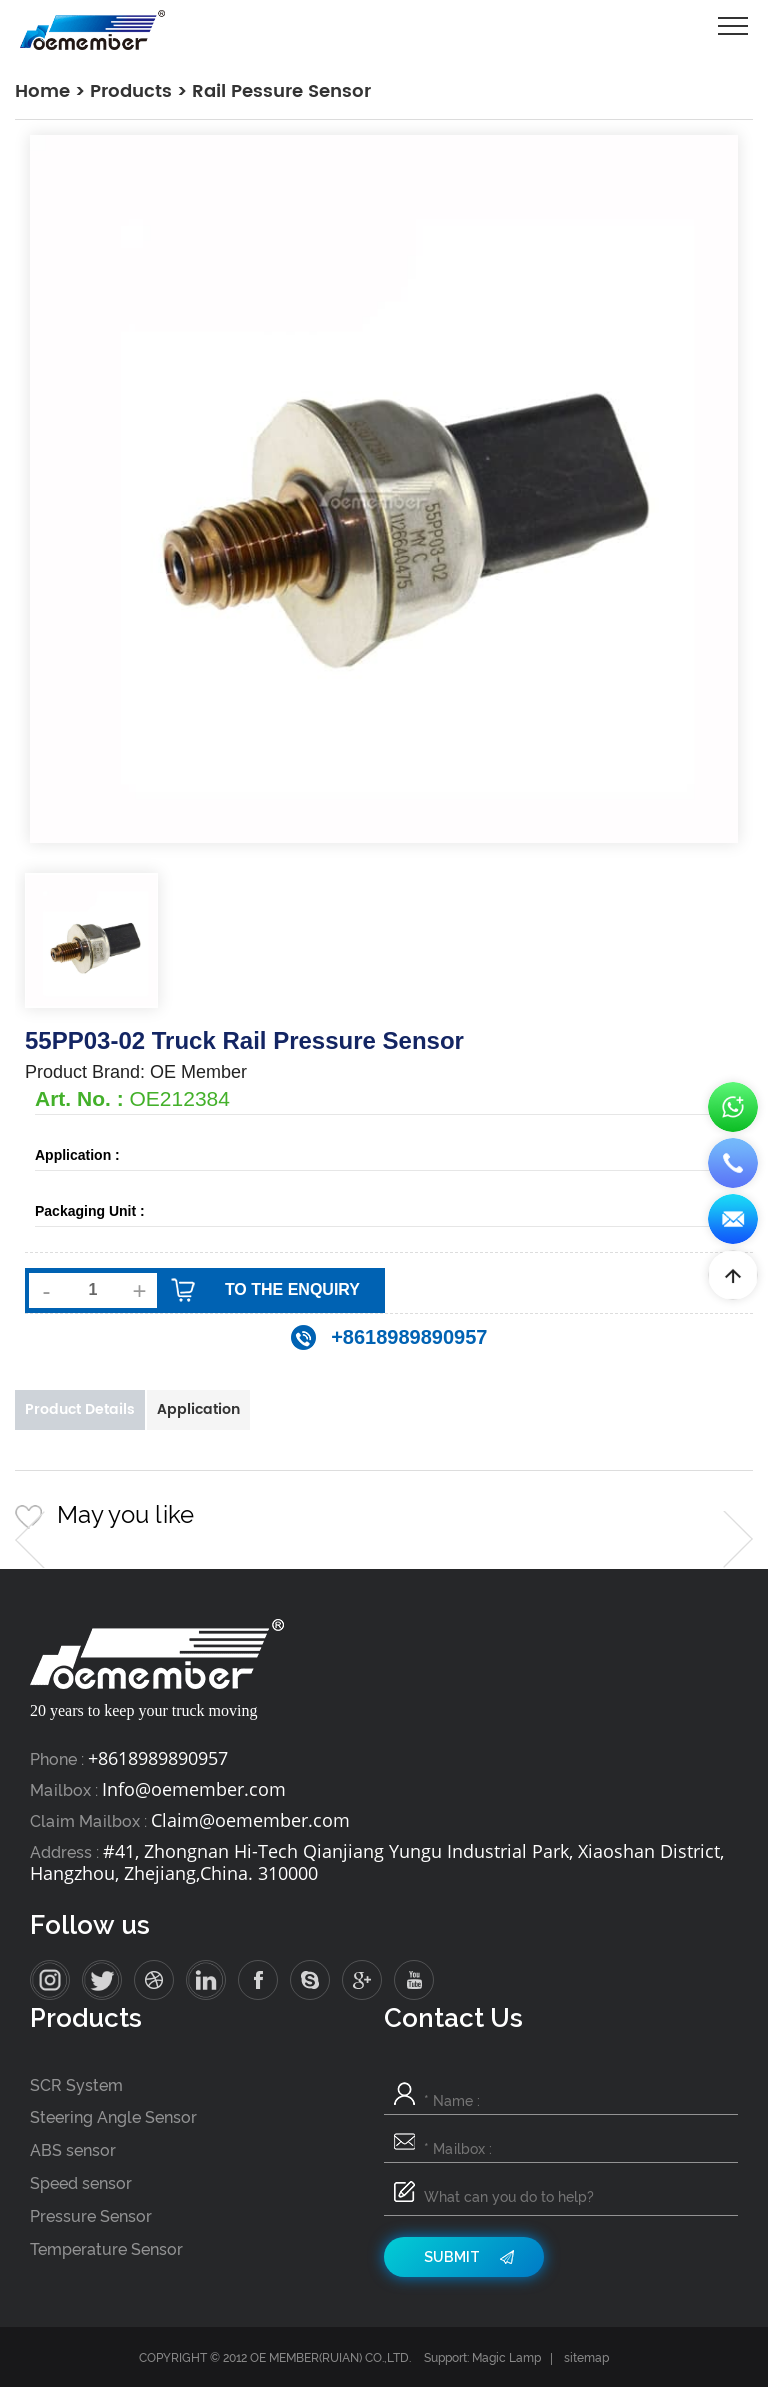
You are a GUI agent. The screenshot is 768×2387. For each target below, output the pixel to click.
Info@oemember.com (194, 1789)
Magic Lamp (506, 2358)
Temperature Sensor (106, 2249)
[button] (30, 1539)
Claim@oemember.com (250, 1820)
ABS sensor (73, 2150)
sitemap (586, 2358)
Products (131, 91)
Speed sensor (81, 2183)
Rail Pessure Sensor (281, 91)
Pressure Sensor (91, 2216)
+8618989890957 (158, 1758)
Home (42, 91)
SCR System (76, 2085)
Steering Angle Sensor (113, 2117)
